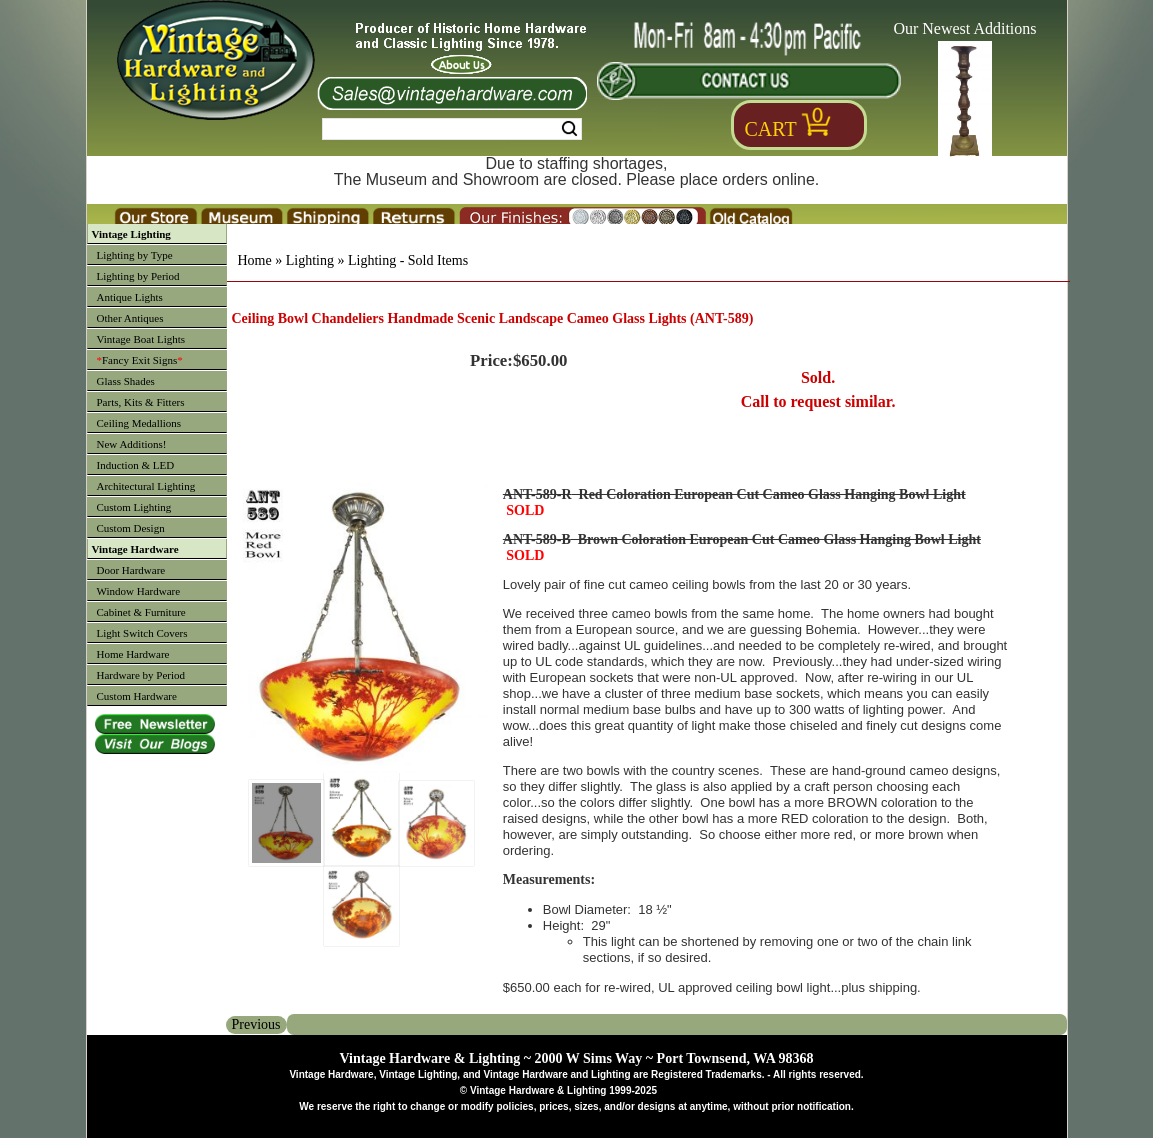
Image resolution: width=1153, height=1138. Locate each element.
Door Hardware (131, 570)
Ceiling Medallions (139, 423)
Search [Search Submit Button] (569, 129)
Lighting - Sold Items (408, 260)
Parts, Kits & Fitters (141, 402)
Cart (771, 129)
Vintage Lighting (131, 234)
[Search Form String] (452, 129)
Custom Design (131, 528)
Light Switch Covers (142, 633)
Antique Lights (130, 297)
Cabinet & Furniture (141, 612)
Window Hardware (139, 591)
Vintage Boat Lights (141, 339)
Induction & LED (136, 465)
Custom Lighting (134, 507)
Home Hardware (133, 654)
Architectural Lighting (146, 486)
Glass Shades (126, 381)
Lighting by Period (138, 276)
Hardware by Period (141, 675)
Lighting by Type (135, 255)
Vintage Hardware (135, 549)
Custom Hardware (137, 696)
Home (255, 260)
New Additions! (132, 444)
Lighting (310, 260)
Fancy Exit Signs (140, 360)
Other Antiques (130, 318)
